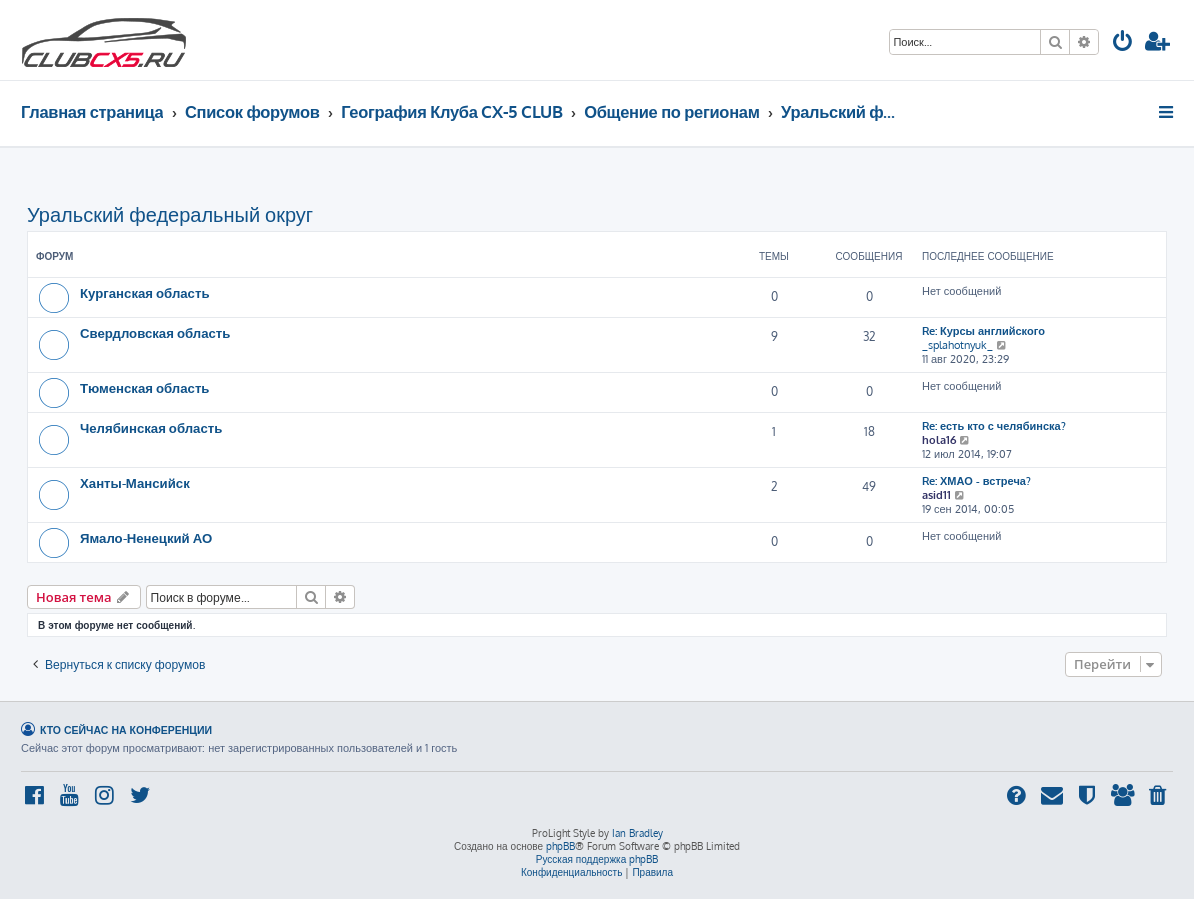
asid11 (936, 495)
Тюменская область (144, 387)
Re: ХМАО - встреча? (976, 481)
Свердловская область (155, 332)
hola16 (939, 440)
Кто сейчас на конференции (126, 729)
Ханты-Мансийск (135, 482)
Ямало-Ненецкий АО (146, 537)
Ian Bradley (637, 833)
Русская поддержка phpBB (597, 859)
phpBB (560, 846)
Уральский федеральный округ (170, 214)
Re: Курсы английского (983, 331)
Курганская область (145, 292)
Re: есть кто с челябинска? (994, 426)
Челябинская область (151, 427)
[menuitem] (1123, 43)
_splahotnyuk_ (957, 345)
